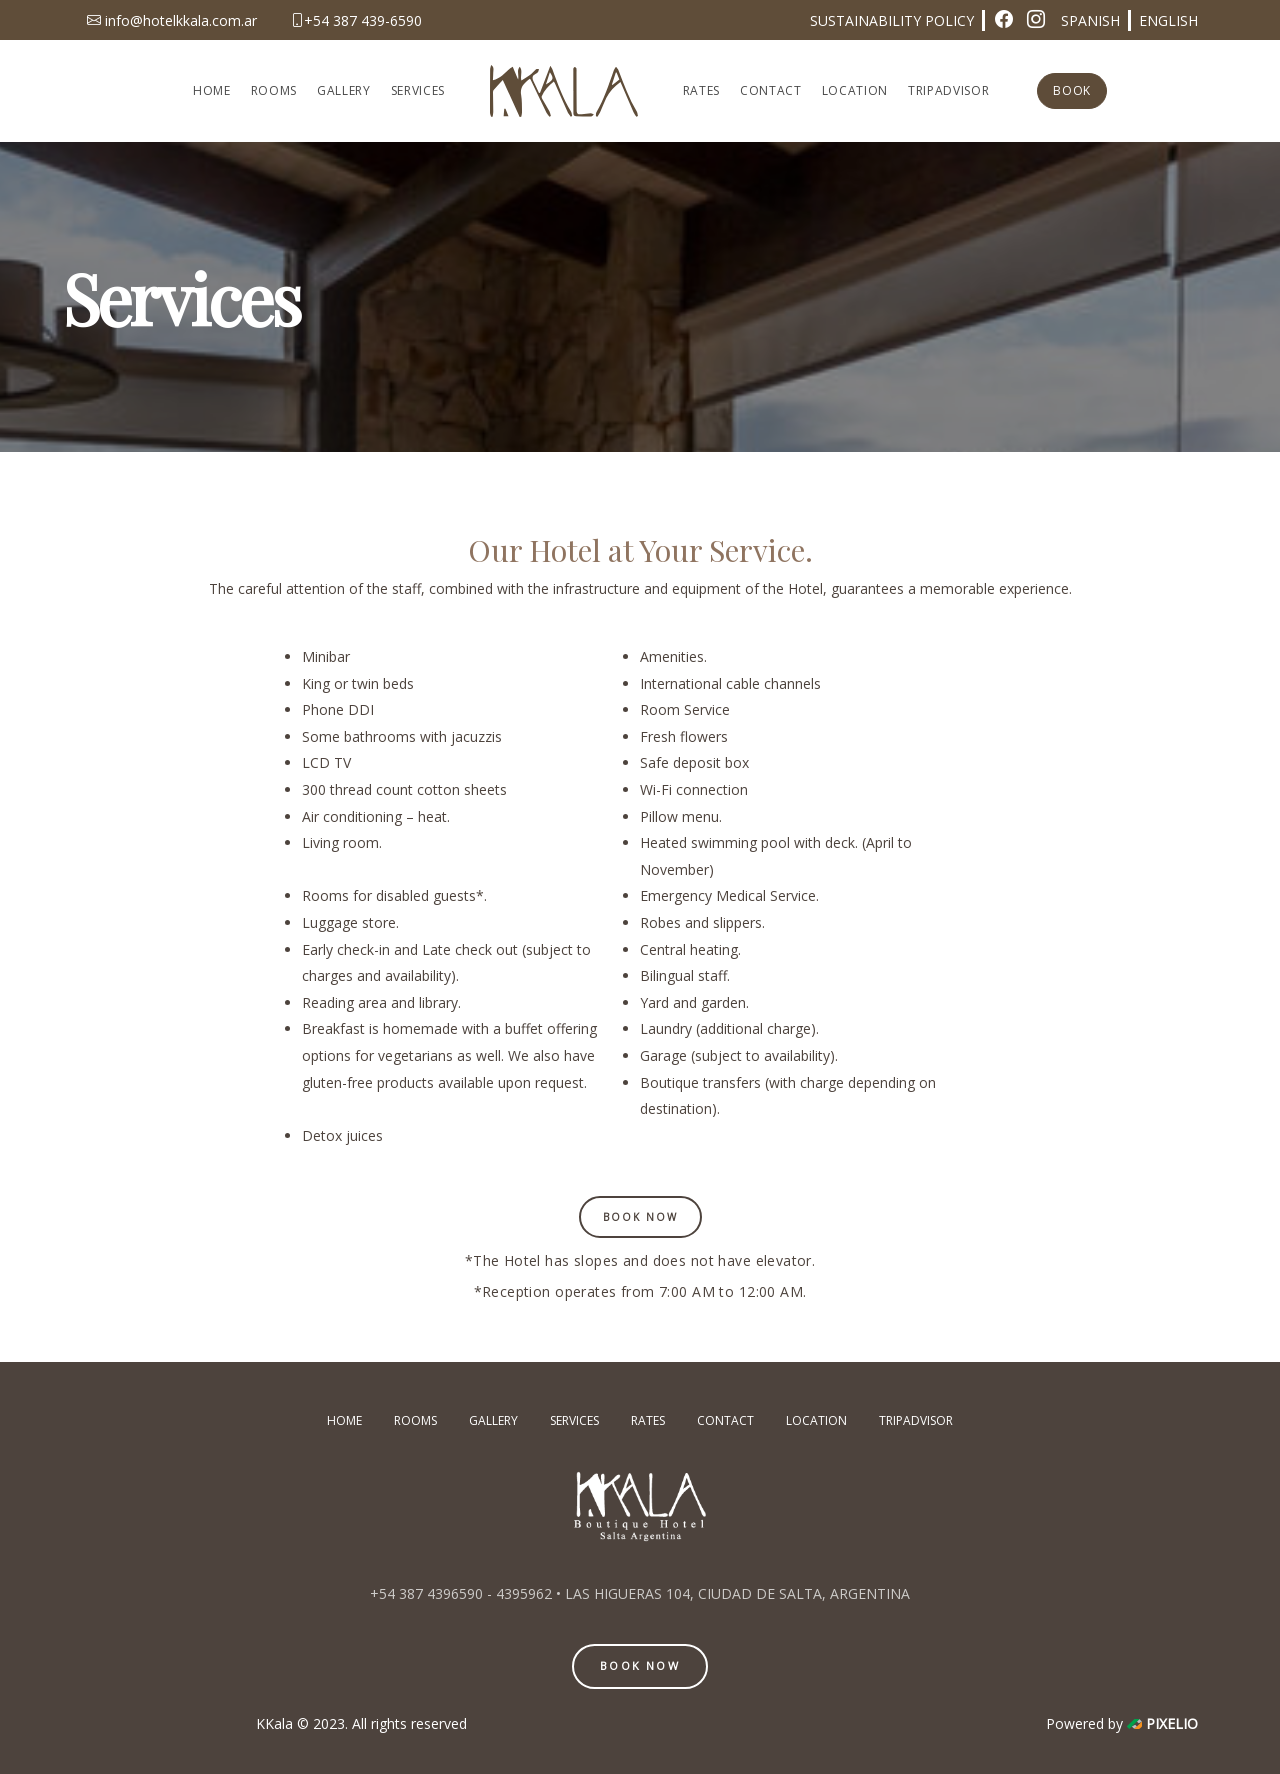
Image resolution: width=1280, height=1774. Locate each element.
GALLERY (344, 90)
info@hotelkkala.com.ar (172, 20)
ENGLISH (1168, 20)
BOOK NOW (640, 1665)
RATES (701, 90)
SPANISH (1090, 20)
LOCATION (855, 90)
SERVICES (418, 90)
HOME (212, 90)
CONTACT (771, 90)
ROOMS (274, 90)
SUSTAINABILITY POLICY (892, 20)
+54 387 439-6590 (356, 20)
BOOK (1072, 90)
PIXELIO (1172, 1723)
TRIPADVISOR (948, 90)
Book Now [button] (640, 1217)
